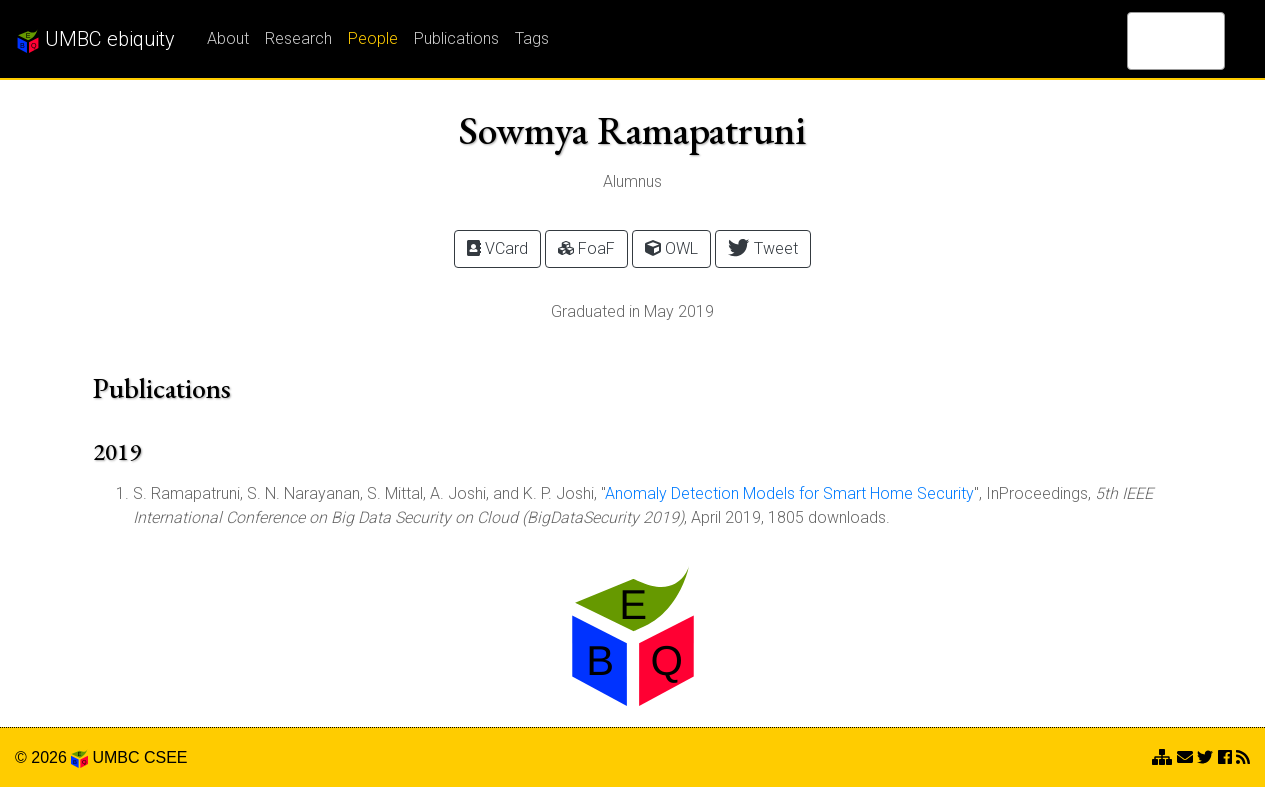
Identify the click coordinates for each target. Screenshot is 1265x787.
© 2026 (51, 757)
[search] (1150, 41)
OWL (671, 248)
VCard (497, 248)
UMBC (115, 757)
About (228, 38)
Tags (532, 38)
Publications (456, 38)
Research (298, 38)
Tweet (762, 247)
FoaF (586, 248)
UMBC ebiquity (95, 40)
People (373, 38)
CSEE (166, 757)
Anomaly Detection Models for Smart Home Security (789, 493)
